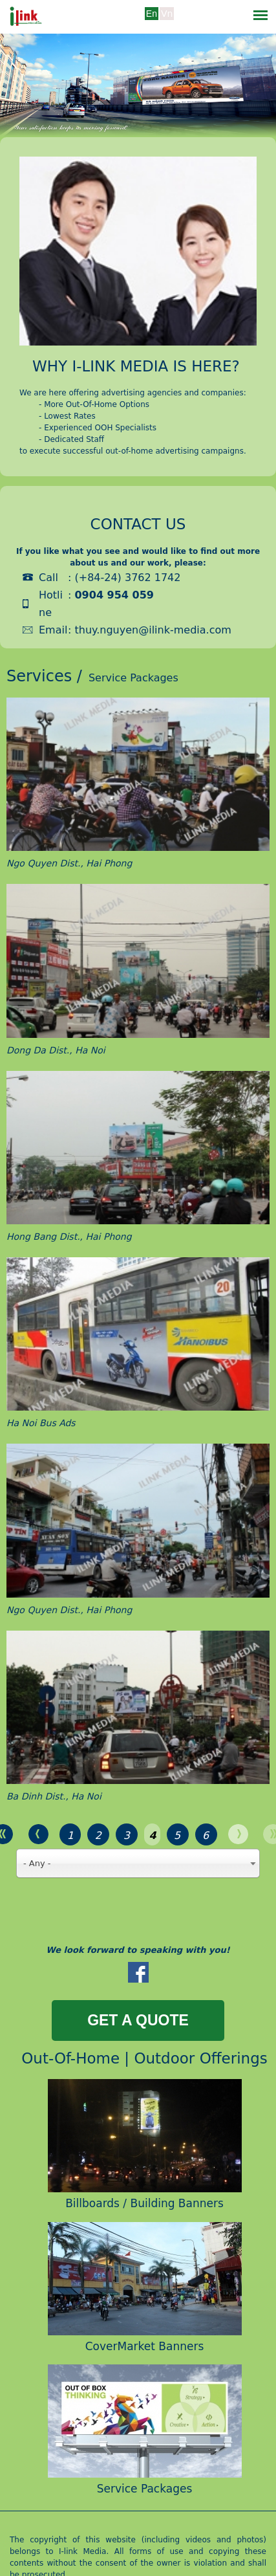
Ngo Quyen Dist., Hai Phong (69, 863)
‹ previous (38, 1834)
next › (238, 1834)
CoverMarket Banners (144, 2346)
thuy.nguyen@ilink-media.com (152, 630)
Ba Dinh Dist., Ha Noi (53, 1796)
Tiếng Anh (151, 23)
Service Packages (145, 2488)
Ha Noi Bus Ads (41, 1423)
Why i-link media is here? (136, 366)
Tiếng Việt (167, 23)
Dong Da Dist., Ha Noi (55, 1050)
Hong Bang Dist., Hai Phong (69, 1236)
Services (39, 676)
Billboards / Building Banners (144, 2203)
